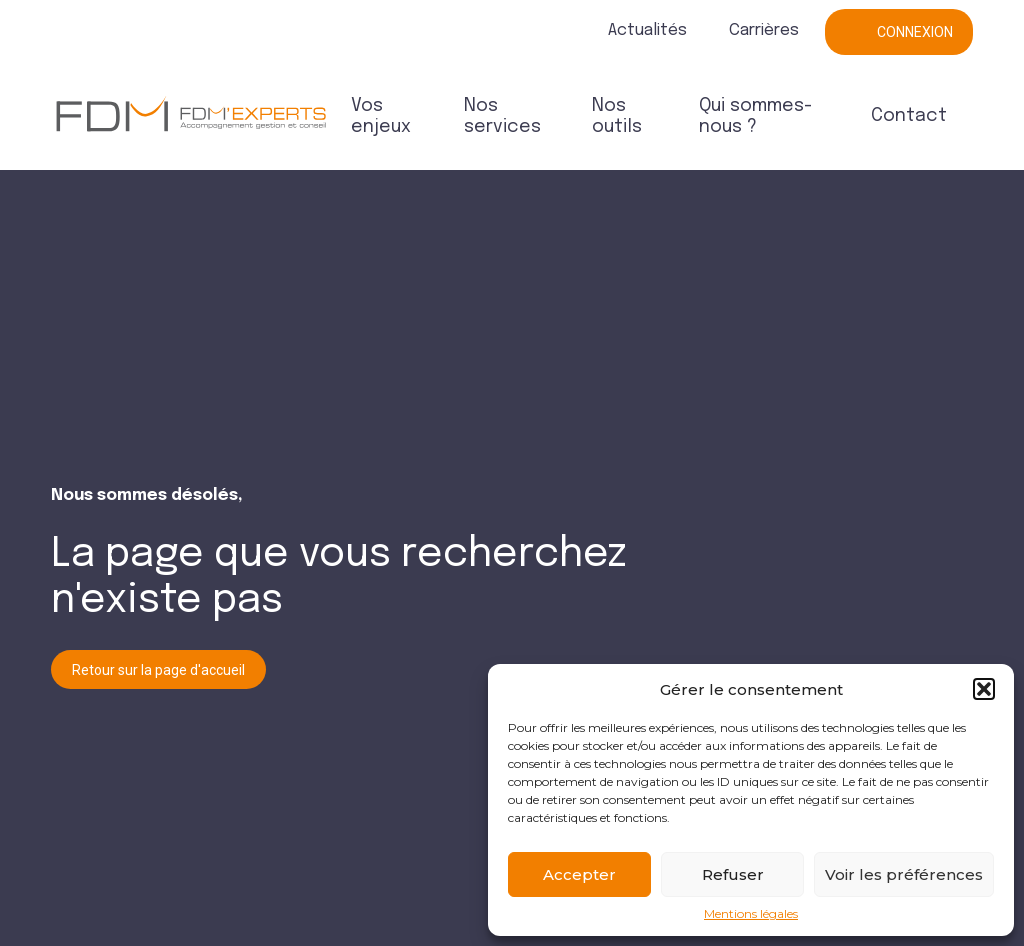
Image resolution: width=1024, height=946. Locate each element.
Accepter (579, 874)
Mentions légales (751, 914)
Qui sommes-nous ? (755, 116)
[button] (984, 689)
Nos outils (617, 116)
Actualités (647, 30)
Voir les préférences (904, 874)
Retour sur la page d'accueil (158, 670)
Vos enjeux (381, 116)
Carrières (764, 30)
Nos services (502, 116)
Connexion (915, 32)
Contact (909, 116)
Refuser (733, 874)
